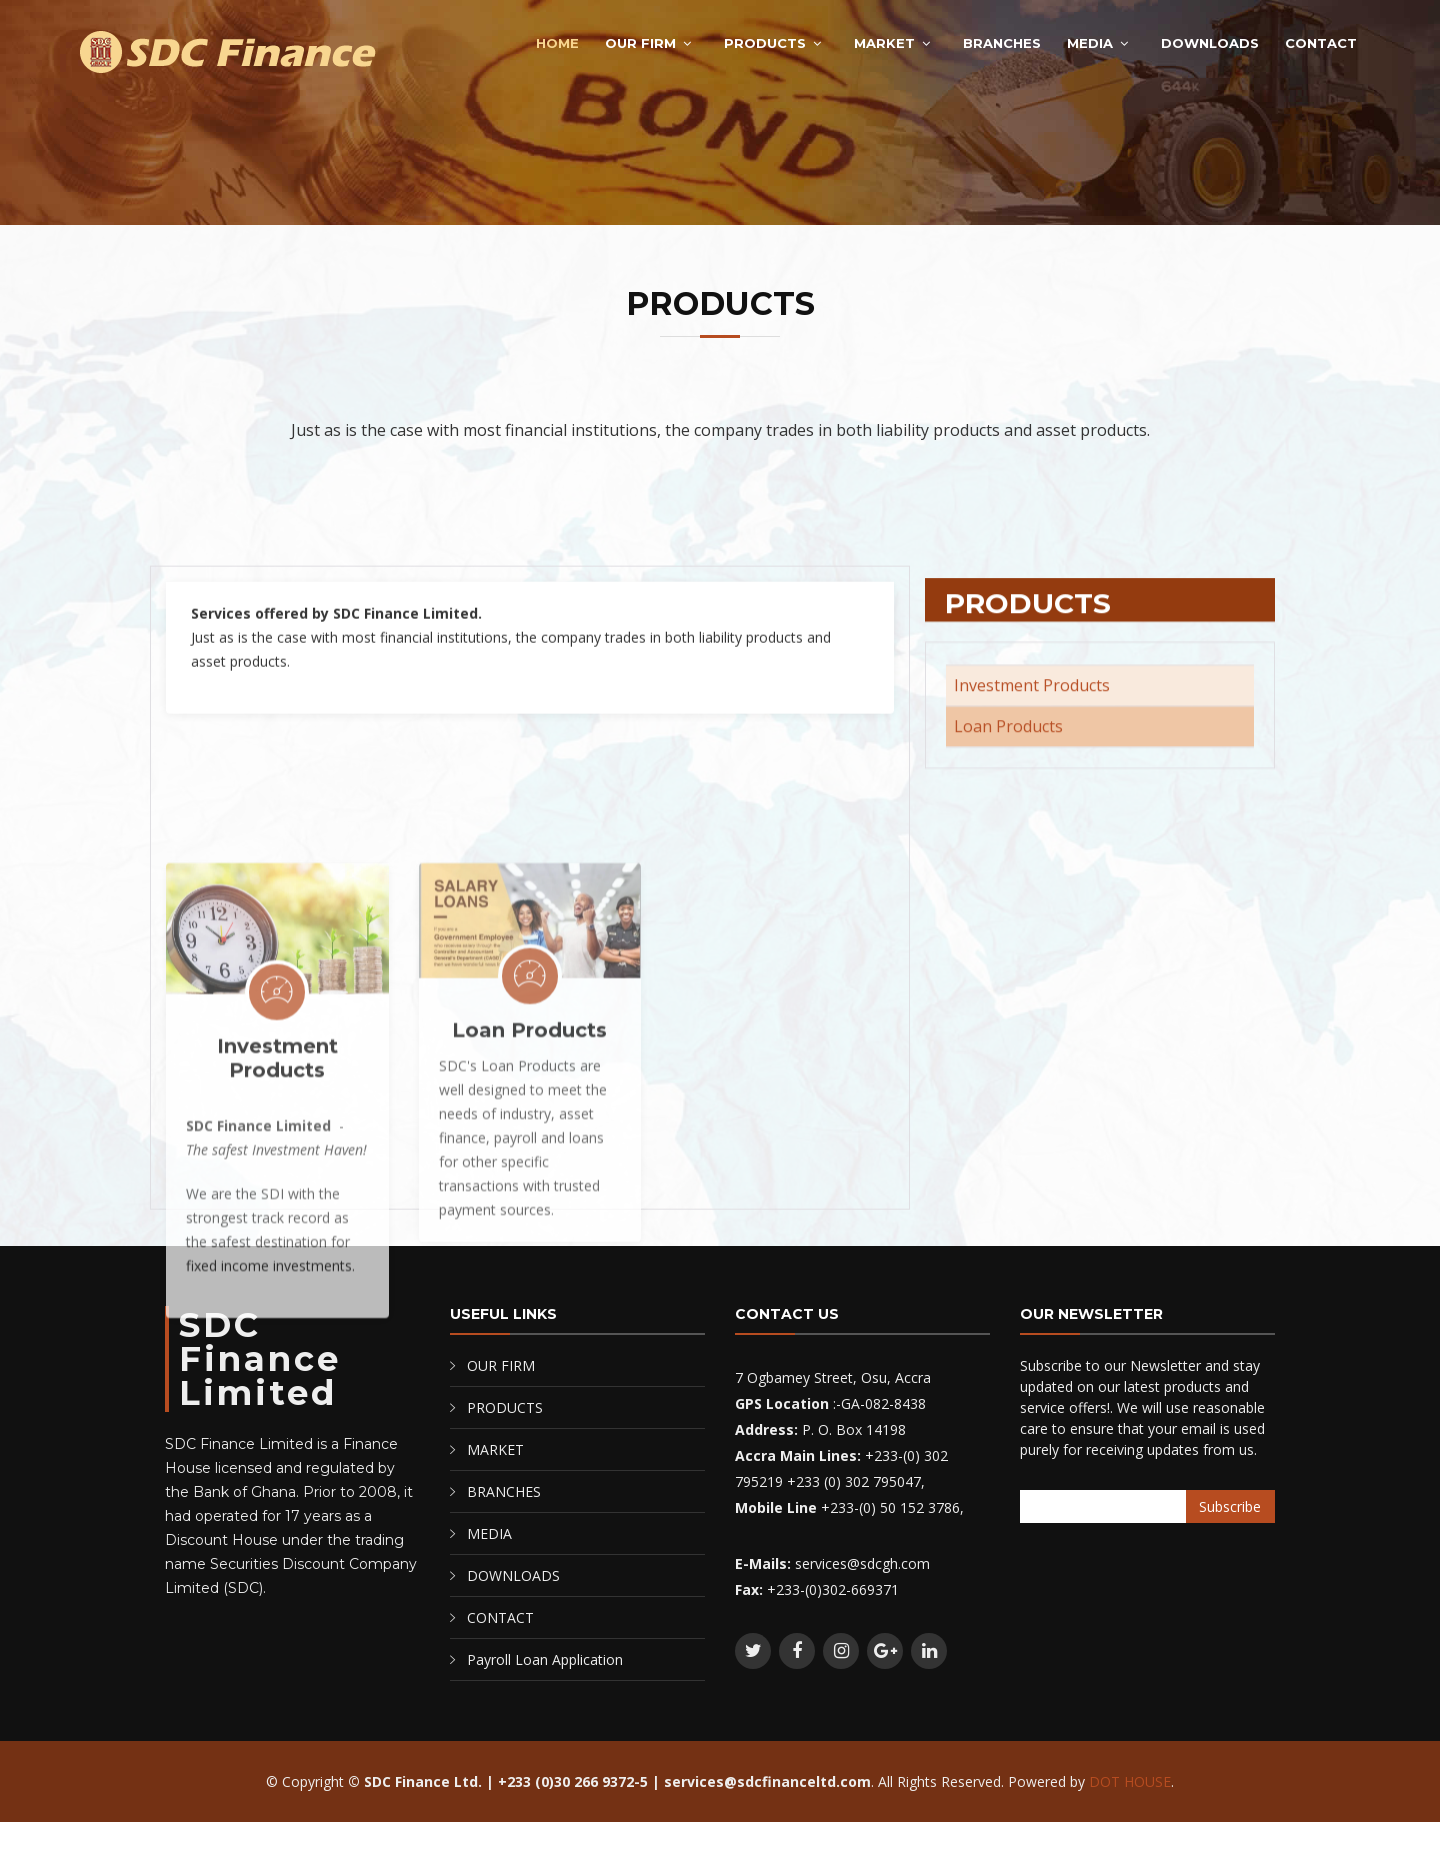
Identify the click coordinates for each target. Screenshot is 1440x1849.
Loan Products (529, 1190)
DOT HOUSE (1130, 1781)
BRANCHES (1002, 43)
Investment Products (277, 1218)
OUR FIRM (640, 43)
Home (557, 43)
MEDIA (1090, 43)
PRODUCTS (765, 43)
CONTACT (1321, 43)
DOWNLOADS (1210, 43)
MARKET (884, 43)
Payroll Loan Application (545, 1659)
